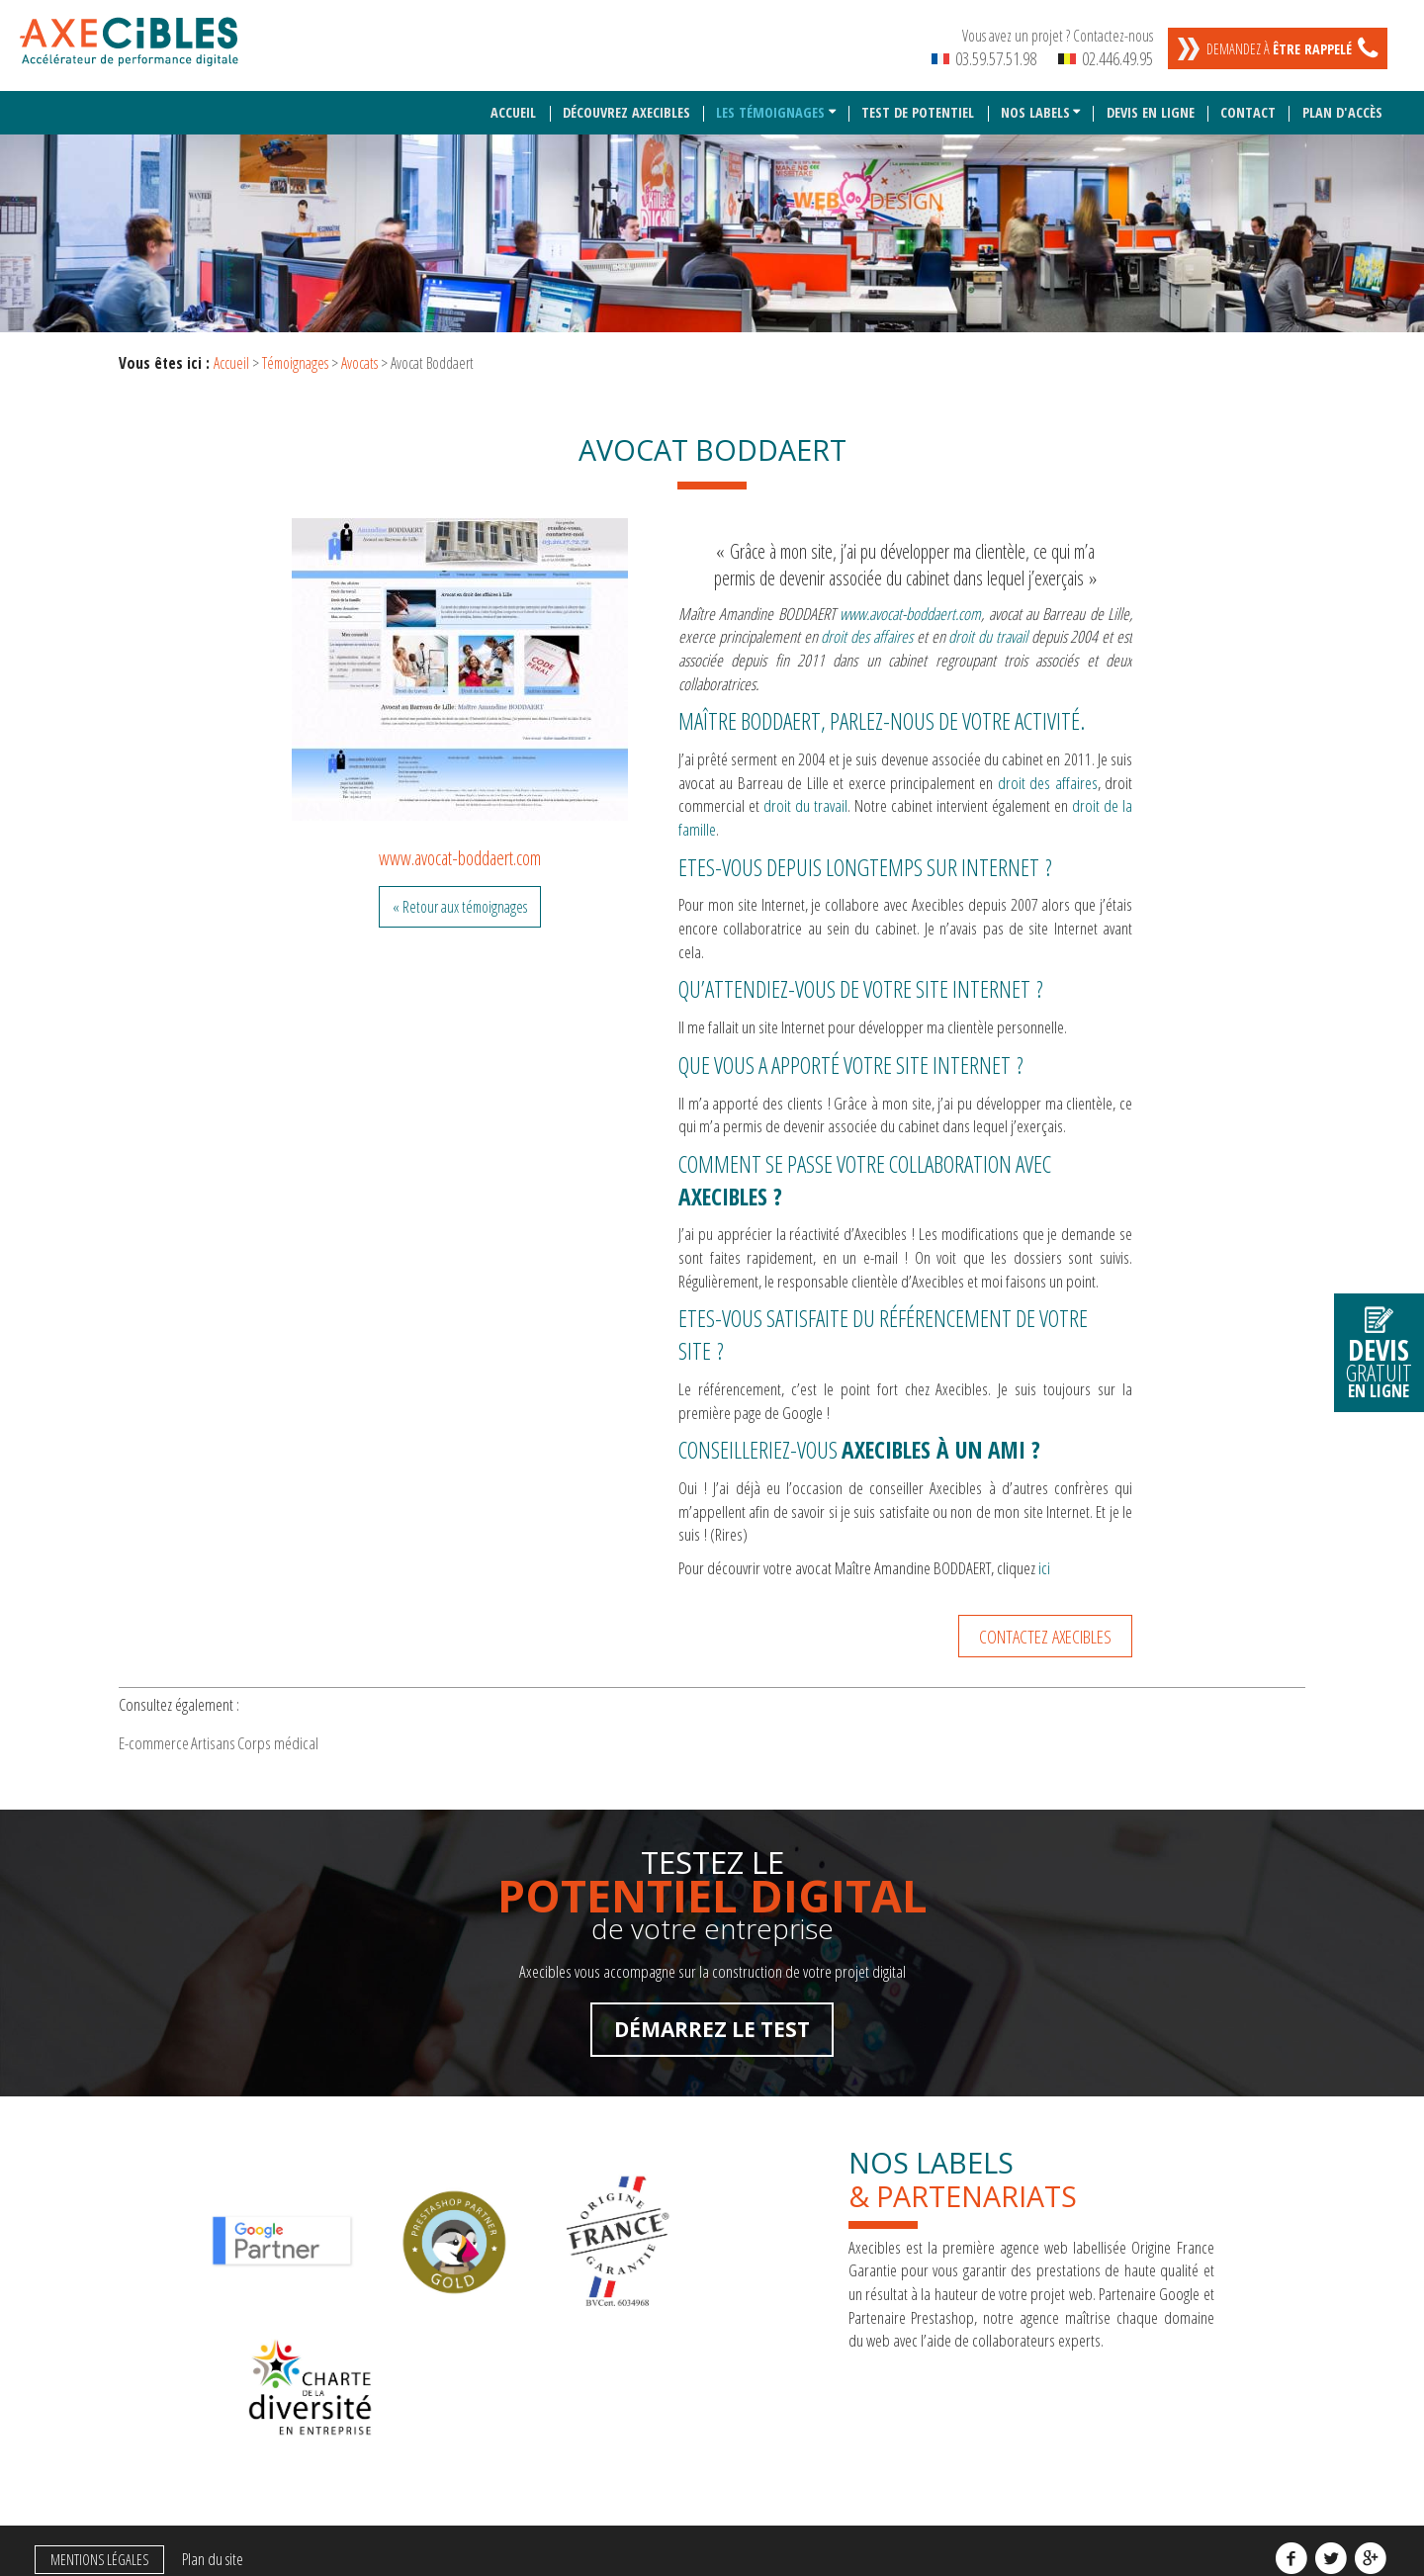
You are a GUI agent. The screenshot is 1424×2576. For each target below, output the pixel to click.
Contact (1249, 102)
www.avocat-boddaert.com (460, 847)
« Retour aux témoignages (460, 896)
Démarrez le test (712, 2032)
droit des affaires (1048, 771)
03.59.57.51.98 (984, 58)
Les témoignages (771, 102)
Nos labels (1035, 102)
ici (1044, 1557)
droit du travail (805, 795)
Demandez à (1279, 49)
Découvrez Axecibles (627, 102)
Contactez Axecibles (1045, 1625)
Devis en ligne (1152, 102)
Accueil (515, 102)
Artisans (260, 1739)
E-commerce (169, 1739)
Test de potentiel (918, 102)
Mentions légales (93, 2458)
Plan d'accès (1342, 102)
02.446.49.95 (1105, 58)
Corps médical (357, 1739)
